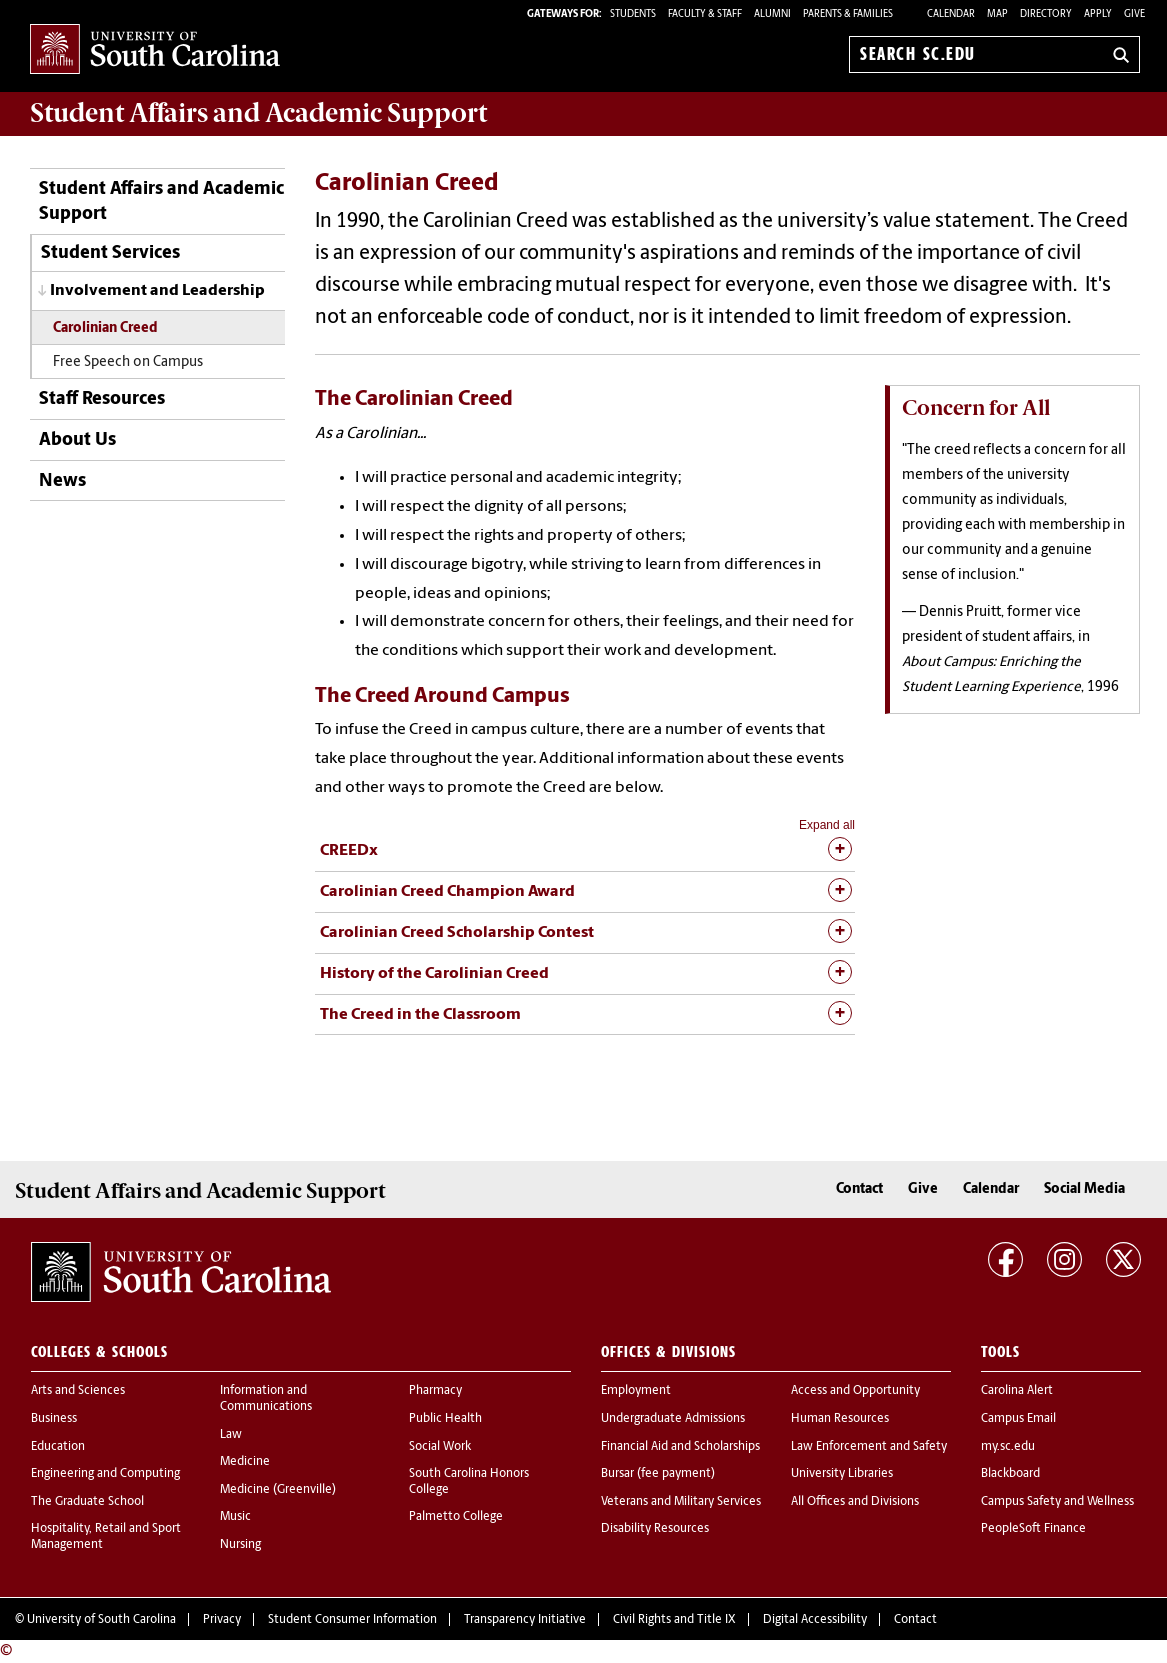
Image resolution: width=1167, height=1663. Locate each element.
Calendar (951, 14)
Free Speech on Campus (128, 362)
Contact (859, 1189)
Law (231, 1435)
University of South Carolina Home (155, 50)
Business (54, 1419)
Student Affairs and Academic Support (161, 202)
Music (235, 1517)
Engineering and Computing (105, 1474)
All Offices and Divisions (855, 1502)
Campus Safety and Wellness (1057, 1502)
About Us (77, 440)
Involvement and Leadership (157, 291)
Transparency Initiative (525, 1620)
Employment (636, 1391)
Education (58, 1447)
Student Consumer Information (352, 1620)
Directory (1046, 14)
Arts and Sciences (78, 1391)
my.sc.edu (1008, 1447)
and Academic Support (258, 113)
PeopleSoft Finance (1033, 1529)
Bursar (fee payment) (658, 1474)
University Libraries (842, 1474)
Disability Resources (655, 1529)
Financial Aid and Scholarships (680, 1447)
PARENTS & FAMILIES (848, 14)
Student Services (110, 253)
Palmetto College (456, 1517)
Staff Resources (102, 399)
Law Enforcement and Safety (869, 1447)
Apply (1098, 14)
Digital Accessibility (815, 1620)
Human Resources (840, 1419)
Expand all (827, 825)
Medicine (245, 1462)
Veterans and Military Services (681, 1502)
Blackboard (1010, 1474)
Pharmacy (435, 1391)
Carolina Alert (1017, 1391)
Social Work (440, 1447)
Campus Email (1018, 1419)
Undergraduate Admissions (673, 1419)
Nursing (240, 1545)
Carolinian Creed (105, 328)
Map (997, 14)
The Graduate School (87, 1502)
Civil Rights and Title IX (674, 1620)
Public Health (445, 1419)
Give (1134, 14)
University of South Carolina (101, 1620)
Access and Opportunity (855, 1391)
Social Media (1084, 1189)
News (62, 481)
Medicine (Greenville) (278, 1490)
